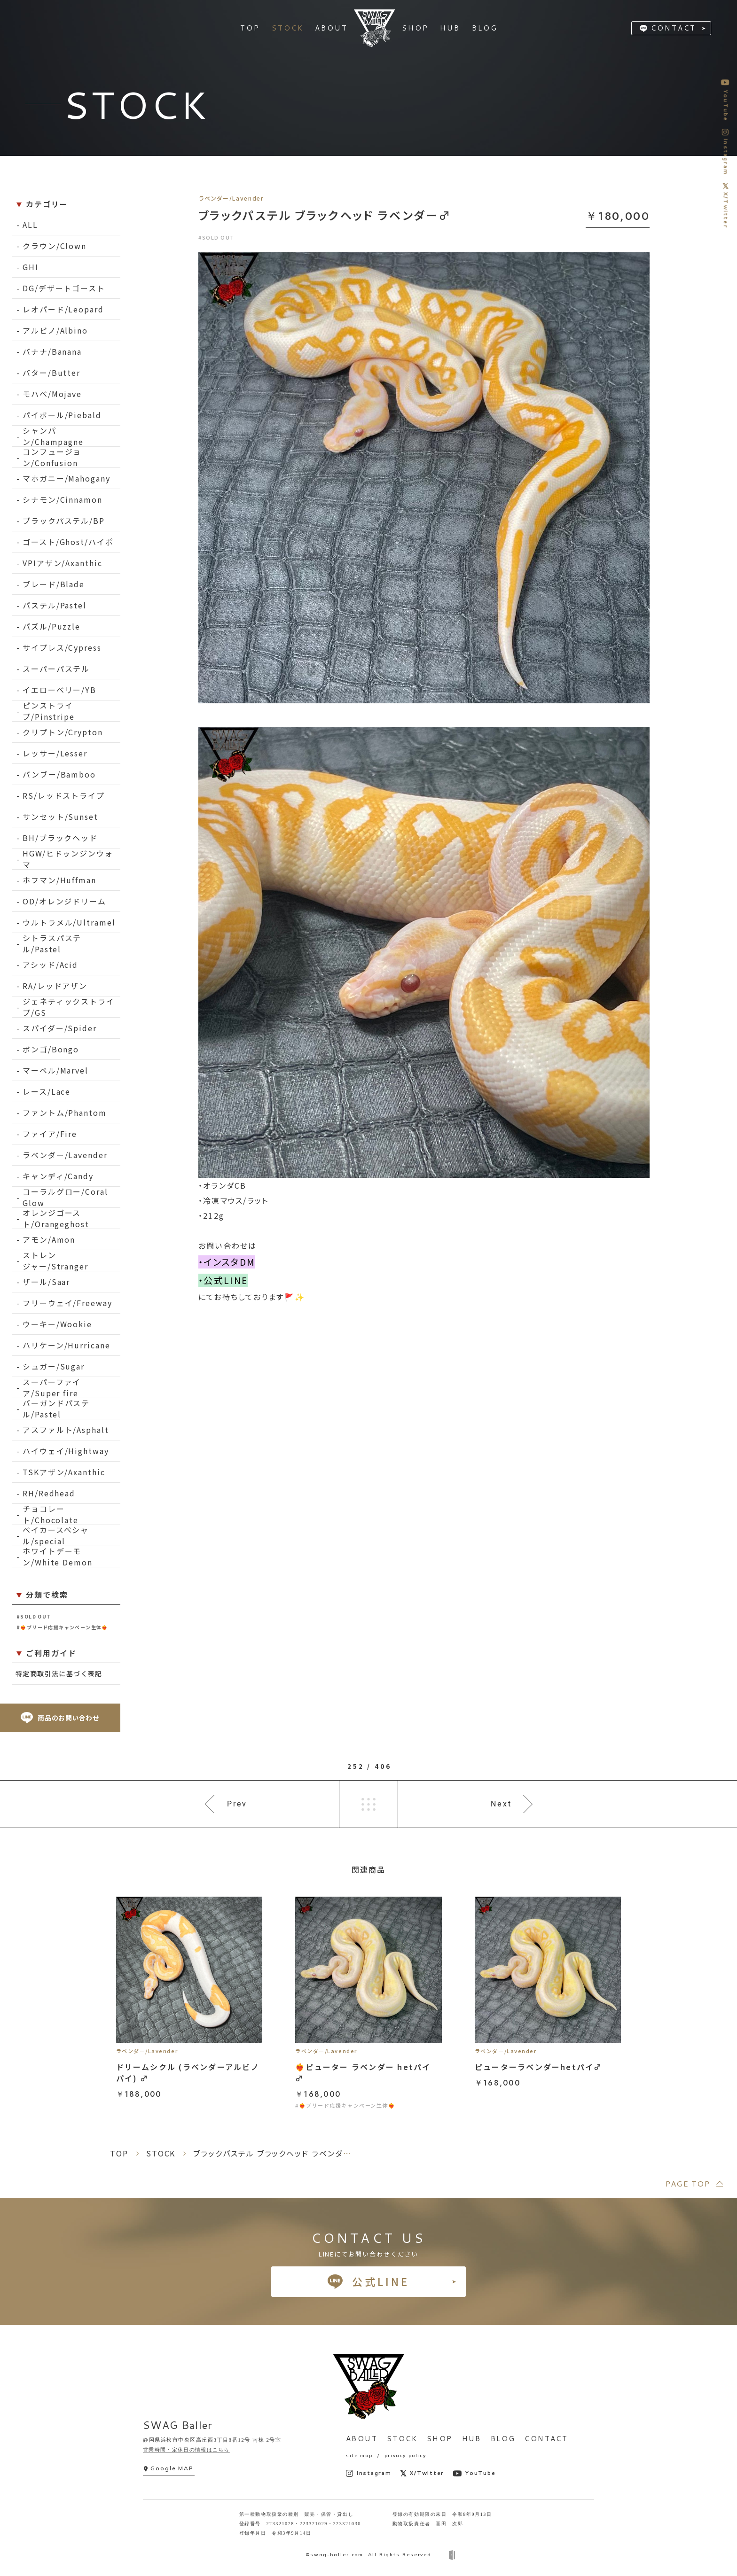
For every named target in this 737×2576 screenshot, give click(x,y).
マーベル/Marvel (55, 1070)
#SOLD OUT (33, 1616)
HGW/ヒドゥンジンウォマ (68, 859)
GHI (31, 266)
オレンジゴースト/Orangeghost (56, 1218)
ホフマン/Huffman (59, 880)
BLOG (503, 2439)
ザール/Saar (46, 1281)
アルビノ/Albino (55, 330)
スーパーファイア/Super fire (52, 1387)
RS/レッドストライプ (64, 795)
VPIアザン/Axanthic (62, 562)
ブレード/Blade (54, 584)
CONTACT (673, 28)
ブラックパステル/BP (64, 520)
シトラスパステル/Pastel (52, 943)
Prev (237, 1803)
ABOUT (361, 2439)
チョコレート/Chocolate (50, 1514)
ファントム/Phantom (65, 1112)
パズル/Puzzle (51, 626)
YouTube (474, 2473)
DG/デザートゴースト (64, 288)
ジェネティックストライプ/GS (69, 1007)
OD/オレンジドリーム (64, 901)
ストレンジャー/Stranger (55, 1260)
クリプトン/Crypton (63, 732)
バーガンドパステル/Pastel (56, 1408)
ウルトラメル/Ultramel (69, 922)
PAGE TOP (687, 2183)
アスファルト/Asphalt (66, 1429)
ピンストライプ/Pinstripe (49, 711)
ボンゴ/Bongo (51, 1049)
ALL (30, 224)
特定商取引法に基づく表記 (59, 1673)
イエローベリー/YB (59, 689)
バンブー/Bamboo (59, 774)
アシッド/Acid (50, 964)
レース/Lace (47, 1091)
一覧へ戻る (368, 1804)
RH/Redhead (49, 1493)
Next (501, 1803)
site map (359, 2455)
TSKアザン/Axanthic (64, 1472)
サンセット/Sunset (60, 816)
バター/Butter (51, 372)
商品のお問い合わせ (60, 1718)
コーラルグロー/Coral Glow (65, 1197)
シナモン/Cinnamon (62, 499)
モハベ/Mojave (52, 393)
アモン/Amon (49, 1239)
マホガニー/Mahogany (66, 478)
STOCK (402, 2439)
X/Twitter (422, 2473)
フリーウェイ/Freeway (67, 1302)
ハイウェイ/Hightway (66, 1450)
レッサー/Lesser (55, 753)
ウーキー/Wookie (57, 1324)
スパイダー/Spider (60, 1028)
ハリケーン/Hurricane (66, 1345)
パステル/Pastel (54, 605)
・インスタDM (226, 1262)
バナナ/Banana (52, 351)
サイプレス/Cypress (62, 647)
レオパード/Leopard (63, 309)
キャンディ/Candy (58, 1176)
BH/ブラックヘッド (60, 837)
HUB (471, 2439)
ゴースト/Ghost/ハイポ (68, 541)
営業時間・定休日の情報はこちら (186, 2449)
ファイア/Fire (50, 1133)
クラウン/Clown (54, 245)
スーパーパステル (56, 668)
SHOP (440, 2439)
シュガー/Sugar (54, 1366)
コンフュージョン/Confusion (52, 457)
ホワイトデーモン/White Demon (58, 1556)
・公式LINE (223, 1280)
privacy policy (405, 2455)
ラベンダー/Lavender (65, 1154)
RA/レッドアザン (55, 985)
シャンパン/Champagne (53, 436)
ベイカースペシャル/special (56, 1535)
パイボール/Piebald (62, 414)
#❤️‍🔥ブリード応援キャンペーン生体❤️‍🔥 (62, 1627)
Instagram (369, 2473)
